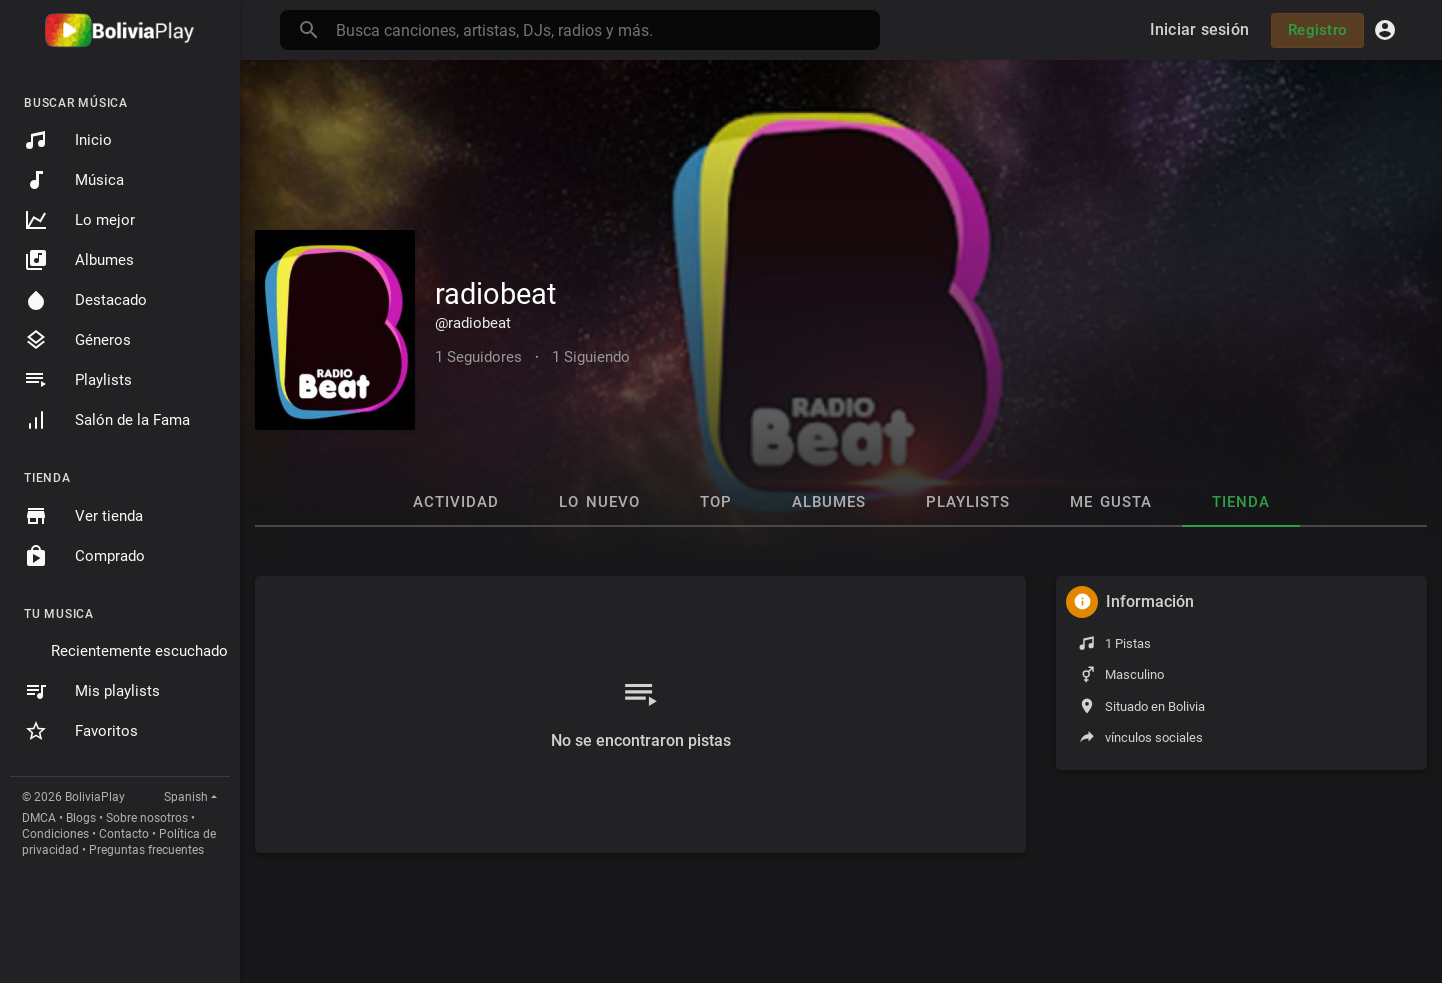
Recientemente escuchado (139, 651)
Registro (1317, 30)
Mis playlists (92, 691)
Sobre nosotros (147, 818)
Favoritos (81, 731)
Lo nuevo (599, 502)
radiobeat (495, 294)
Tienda (1241, 502)
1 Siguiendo (591, 357)
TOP (716, 502)
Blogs (81, 818)
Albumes (79, 260)
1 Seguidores (478, 357)
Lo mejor (79, 220)
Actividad (456, 502)
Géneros (77, 340)
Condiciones (55, 834)
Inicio (68, 140)
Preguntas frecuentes (146, 850)
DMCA (39, 818)
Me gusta (1111, 502)
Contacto (124, 834)
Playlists (78, 380)
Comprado (84, 556)
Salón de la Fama (107, 420)
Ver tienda (83, 516)
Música (74, 180)
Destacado (85, 300)
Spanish (186, 797)
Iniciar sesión (1200, 29)
